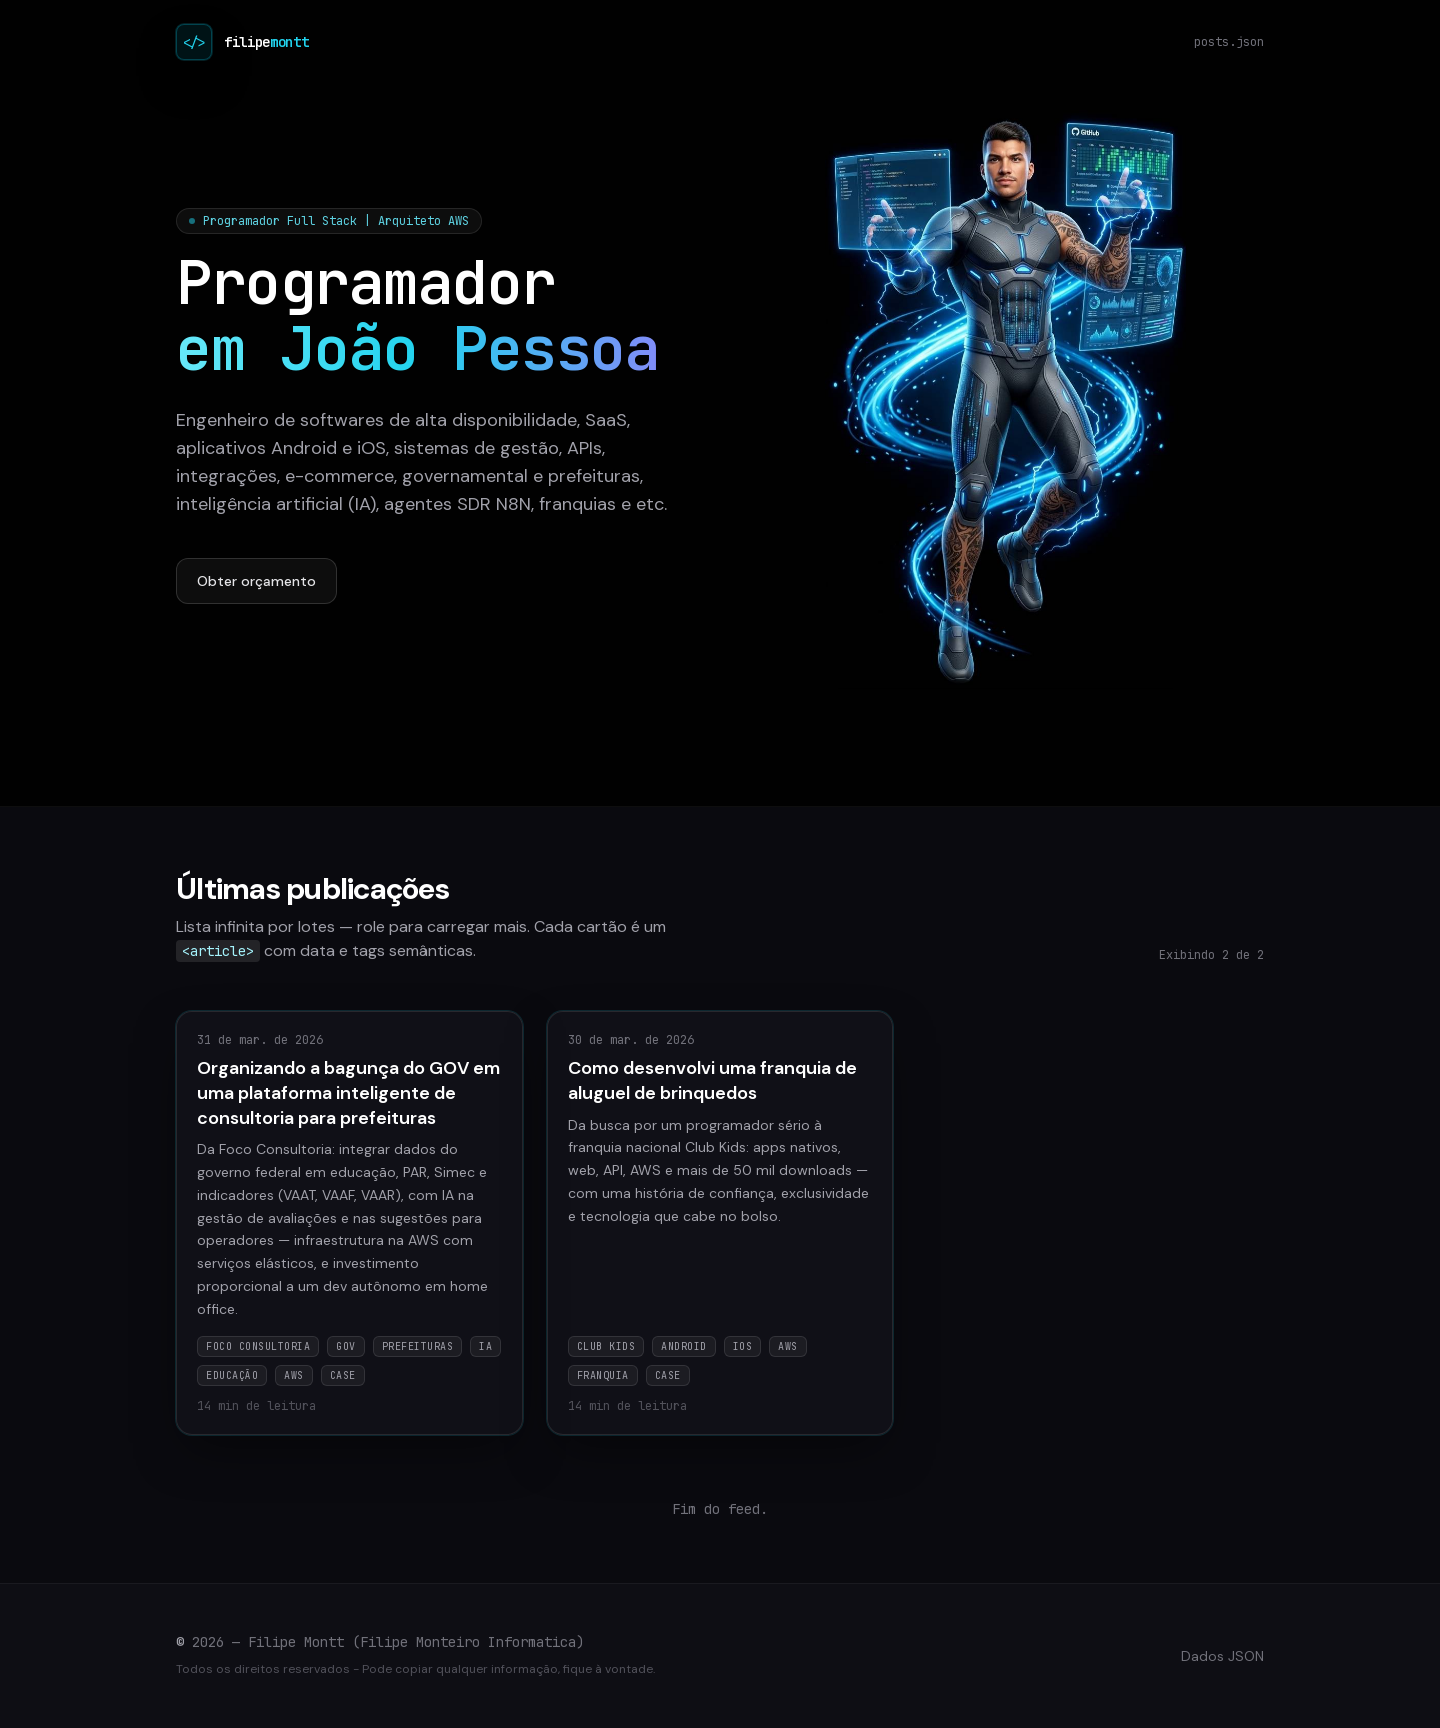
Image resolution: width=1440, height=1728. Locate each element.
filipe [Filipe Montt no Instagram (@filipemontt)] (266, 42)
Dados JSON (1222, 1656)
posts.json (1229, 42)
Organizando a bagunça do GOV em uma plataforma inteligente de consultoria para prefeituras (348, 1093)
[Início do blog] (194, 42)
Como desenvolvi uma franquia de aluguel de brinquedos (712, 1080)
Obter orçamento (256, 581)
